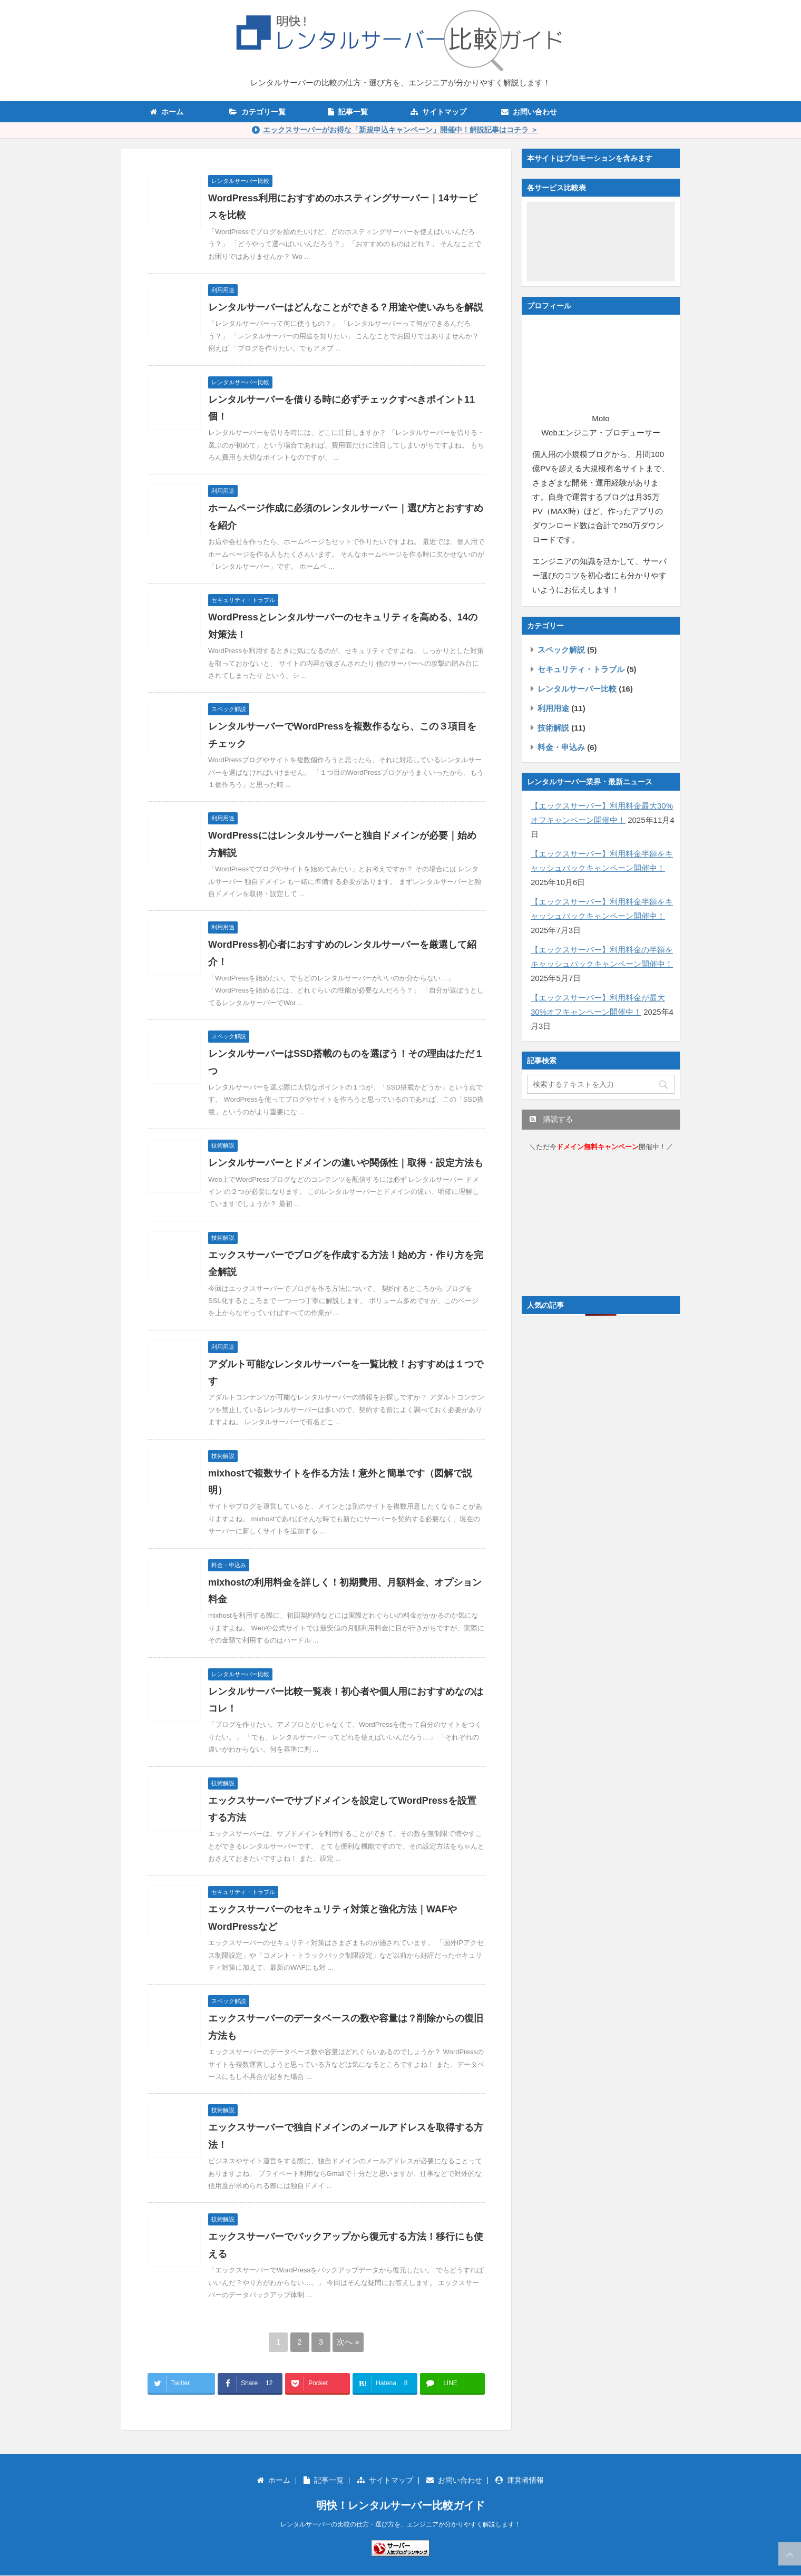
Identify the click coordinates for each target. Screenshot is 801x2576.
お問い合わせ (529, 112)
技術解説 (553, 727)
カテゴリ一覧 (257, 112)
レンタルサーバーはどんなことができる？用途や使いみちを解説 (345, 307)
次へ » (348, 2341)
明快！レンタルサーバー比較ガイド (400, 2505)
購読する (551, 1119)
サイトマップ (438, 112)
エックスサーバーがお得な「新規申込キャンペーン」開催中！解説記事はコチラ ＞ (400, 129)
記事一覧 (348, 112)
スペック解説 (561, 649)
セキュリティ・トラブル (581, 669)
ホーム (166, 112)
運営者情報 (519, 2480)
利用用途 (553, 708)
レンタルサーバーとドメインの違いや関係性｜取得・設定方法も (345, 1163)
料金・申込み (561, 747)
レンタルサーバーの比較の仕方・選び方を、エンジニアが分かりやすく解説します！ (400, 2524)
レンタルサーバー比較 (577, 688)
